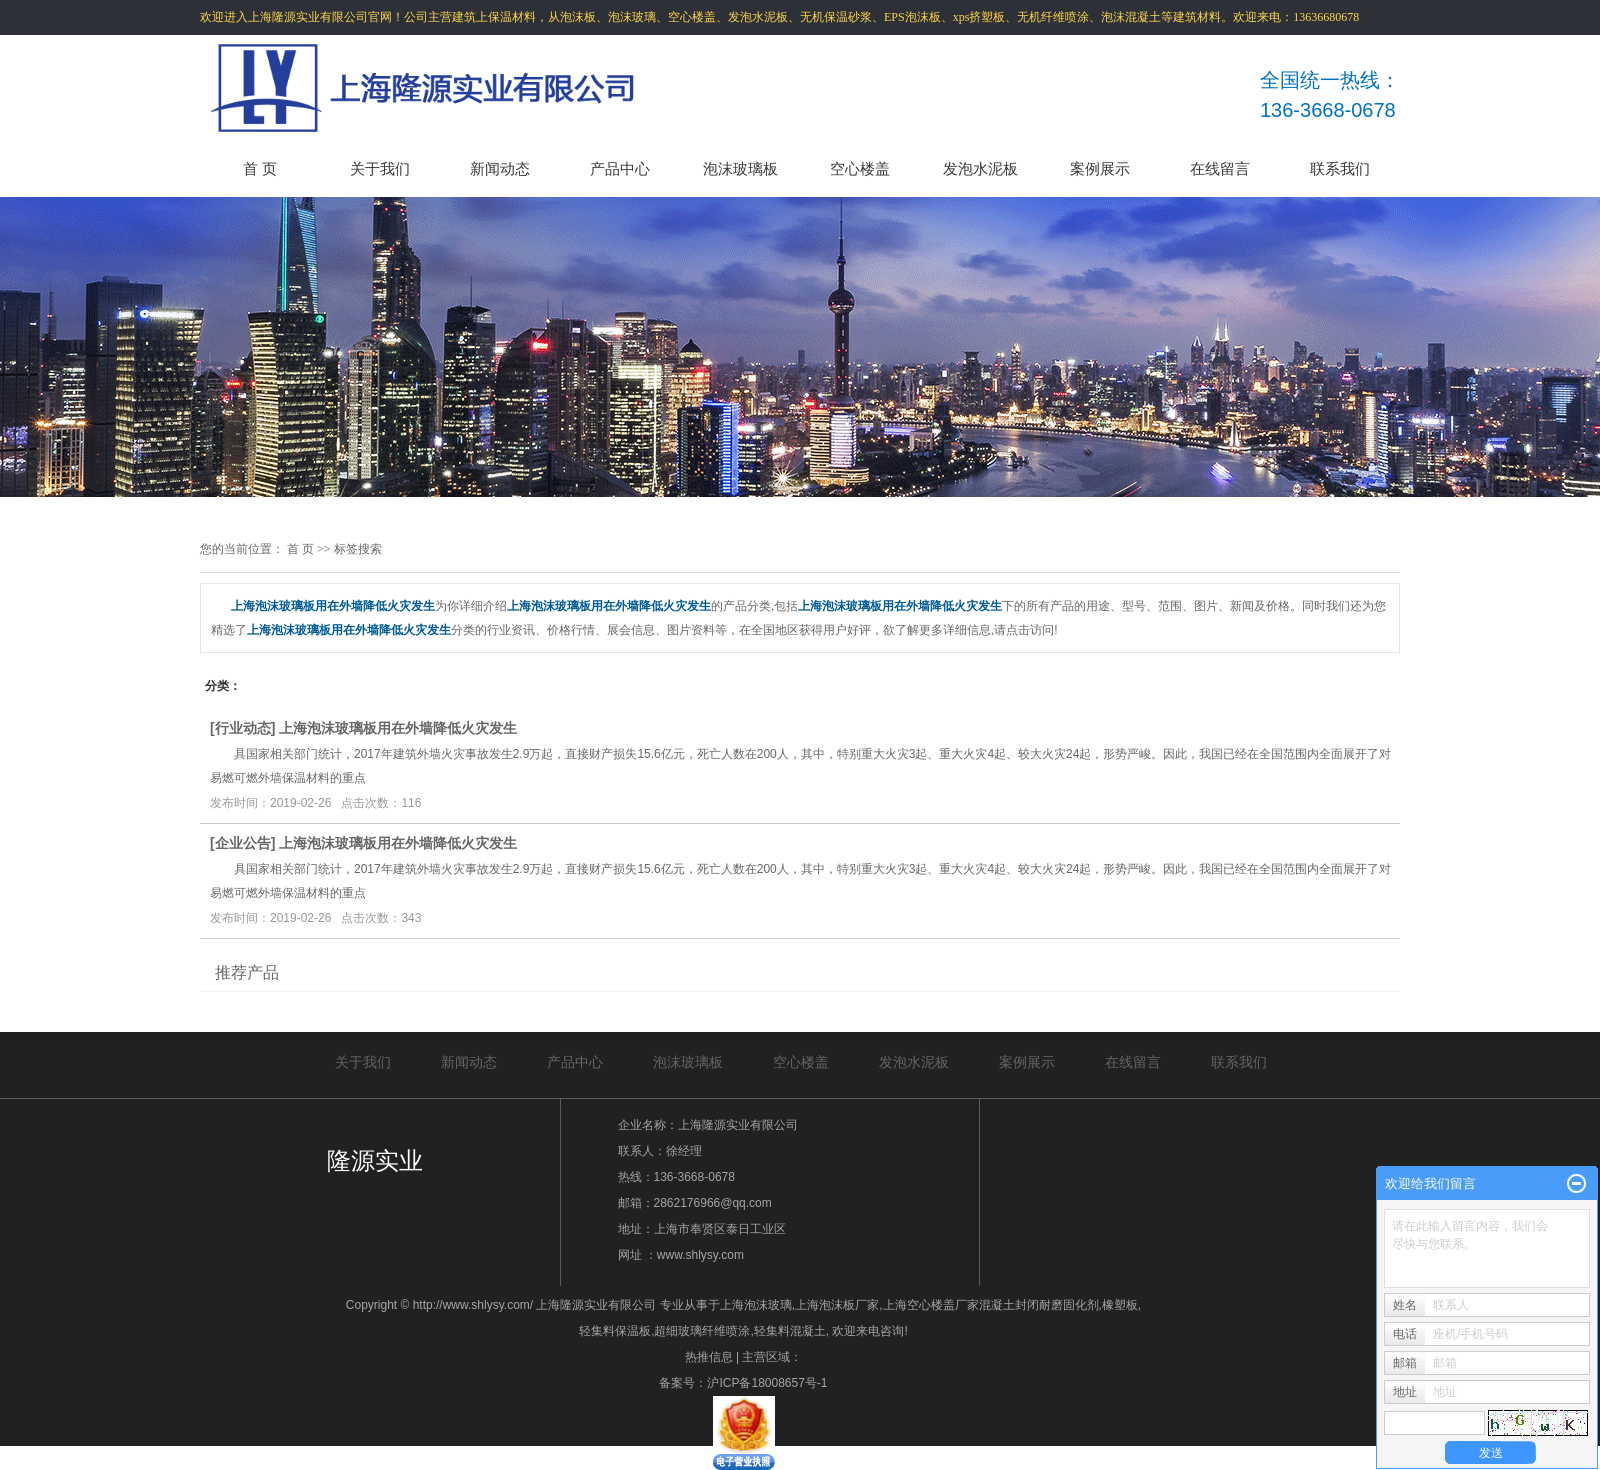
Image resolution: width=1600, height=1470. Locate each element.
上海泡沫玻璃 (756, 1305)
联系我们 (1340, 168)
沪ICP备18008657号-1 (767, 1383)
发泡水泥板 (980, 168)
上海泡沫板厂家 (837, 1305)
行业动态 (243, 728)
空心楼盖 (860, 168)
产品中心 (620, 168)
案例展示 (1100, 168)
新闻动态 (500, 168)
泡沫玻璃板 (740, 168)
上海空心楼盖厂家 (931, 1305)
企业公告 (243, 843)
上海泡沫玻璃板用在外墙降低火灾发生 (398, 728)
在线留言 (1220, 168)
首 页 (260, 168)
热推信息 (709, 1357)
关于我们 (380, 168)
